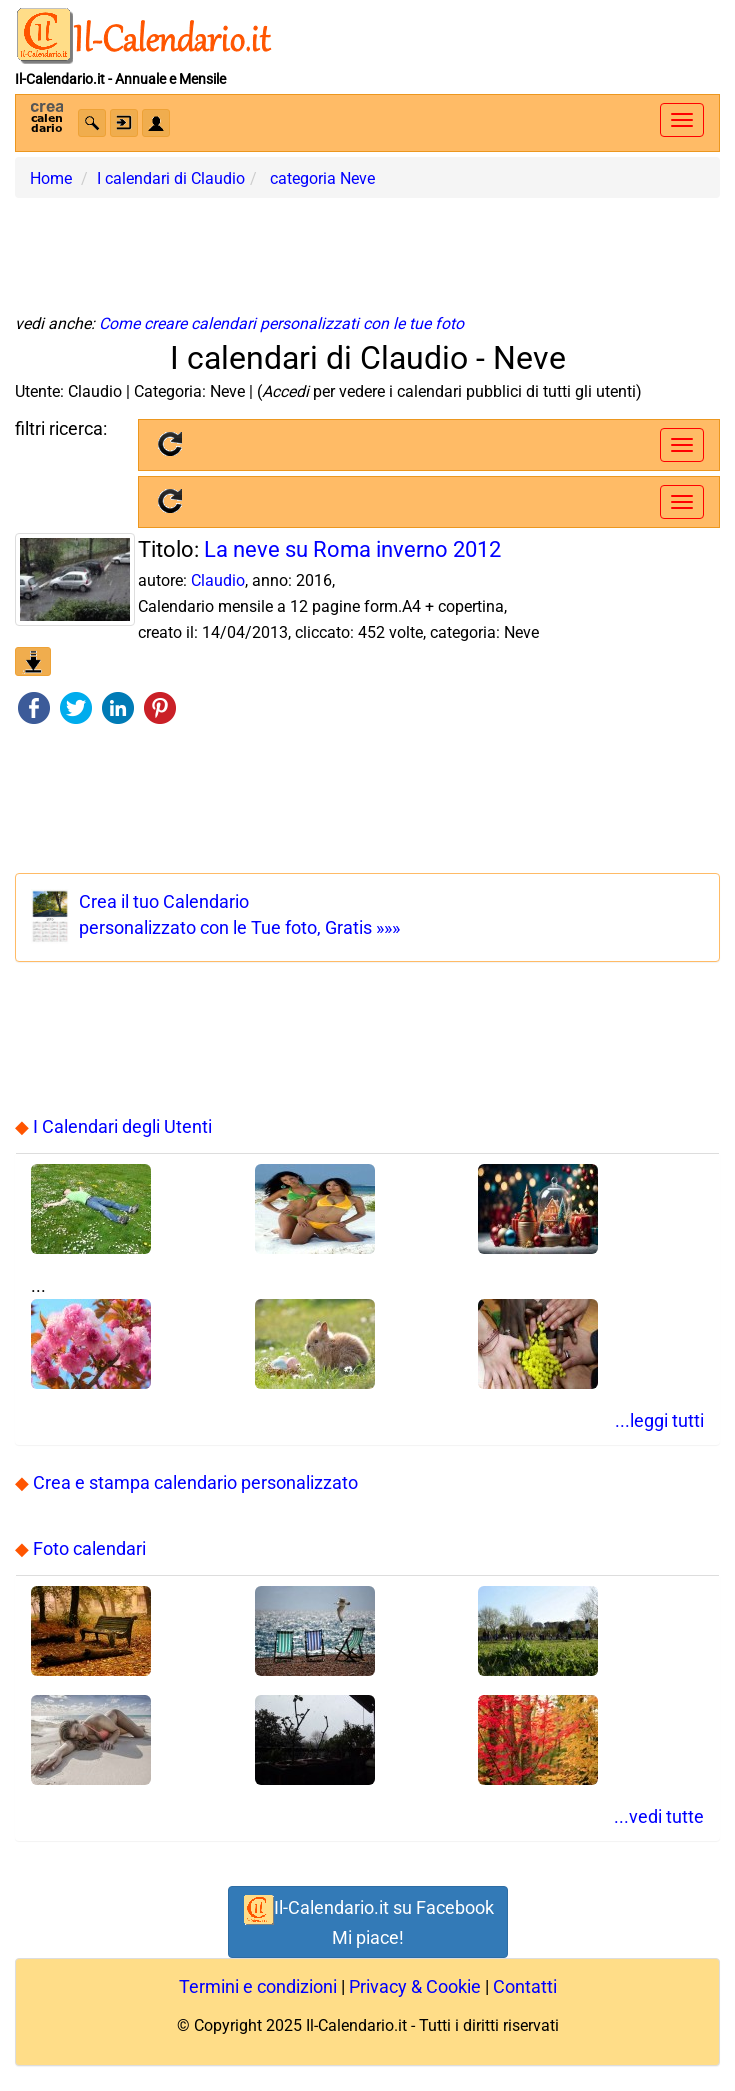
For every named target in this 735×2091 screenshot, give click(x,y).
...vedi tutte (659, 1816)
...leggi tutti (659, 1420)
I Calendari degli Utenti (122, 1126)
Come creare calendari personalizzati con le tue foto (281, 323)
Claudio (218, 580)
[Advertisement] (368, 248)
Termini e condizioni (258, 1986)
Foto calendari (89, 1548)
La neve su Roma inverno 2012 (352, 549)
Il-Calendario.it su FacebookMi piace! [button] (368, 1920)
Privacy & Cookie (415, 1986)
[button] (92, 123)
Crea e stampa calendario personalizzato (195, 1482)
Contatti (525, 1986)
